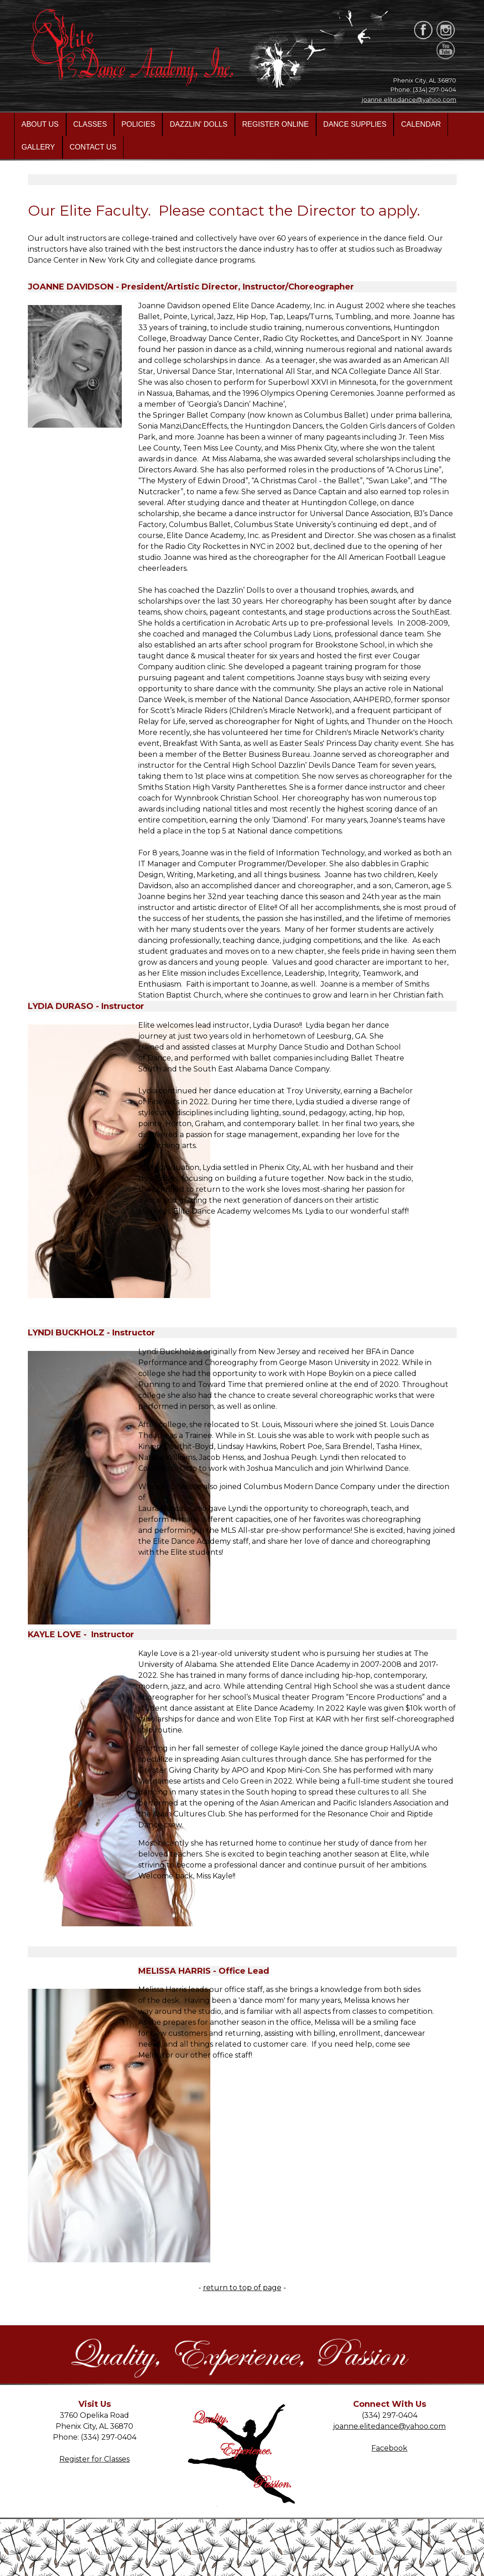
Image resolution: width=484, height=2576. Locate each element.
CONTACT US (93, 147)
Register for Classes (94, 2459)
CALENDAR (421, 124)
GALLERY (38, 147)
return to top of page (242, 2287)
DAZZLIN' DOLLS (199, 124)
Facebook (389, 2448)
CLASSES (90, 124)
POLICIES (138, 124)
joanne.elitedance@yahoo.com (409, 99)
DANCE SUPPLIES (355, 124)
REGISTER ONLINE (275, 124)
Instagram (389, 2459)
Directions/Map (94, 2470)
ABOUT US (40, 124)
